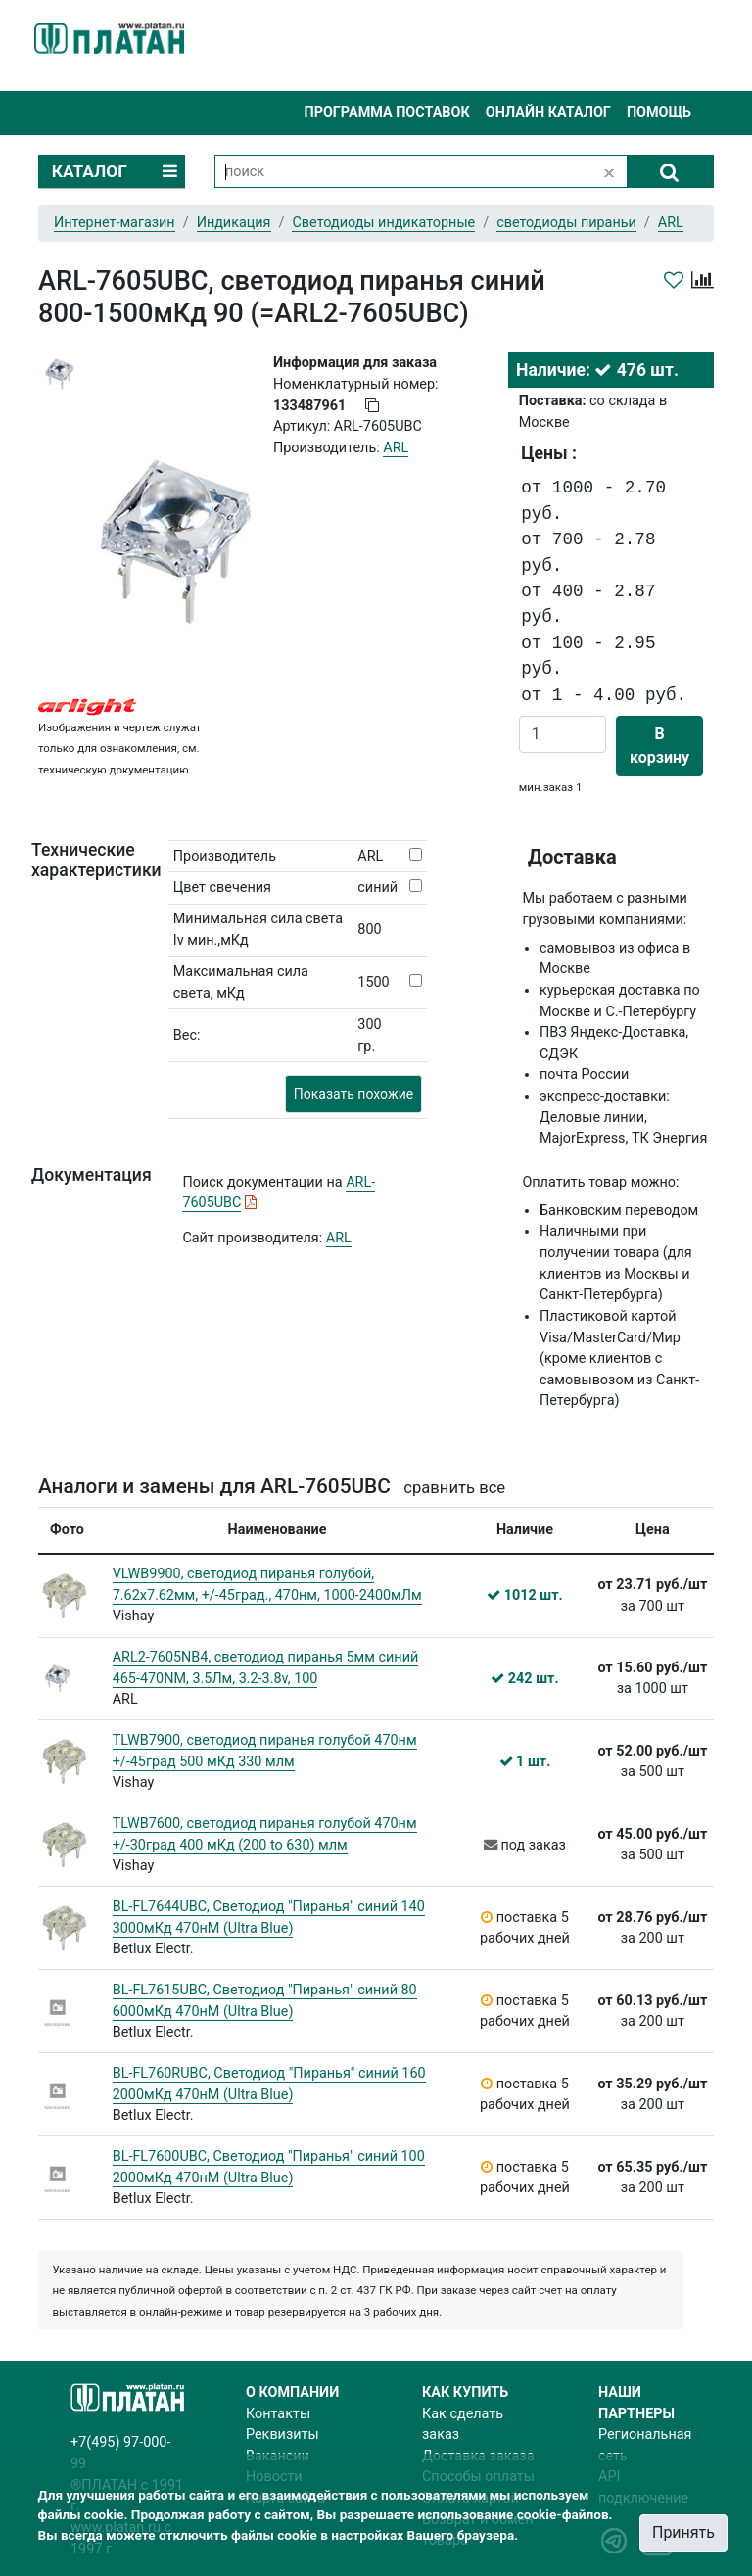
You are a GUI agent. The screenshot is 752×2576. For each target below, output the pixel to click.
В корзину (659, 746)
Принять (683, 2532)
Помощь (659, 112)
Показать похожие (353, 1093)
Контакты (278, 2414)
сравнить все (454, 1487)
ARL (339, 1238)
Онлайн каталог (548, 112)
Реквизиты (282, 2434)
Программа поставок (386, 112)
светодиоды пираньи (566, 222)
